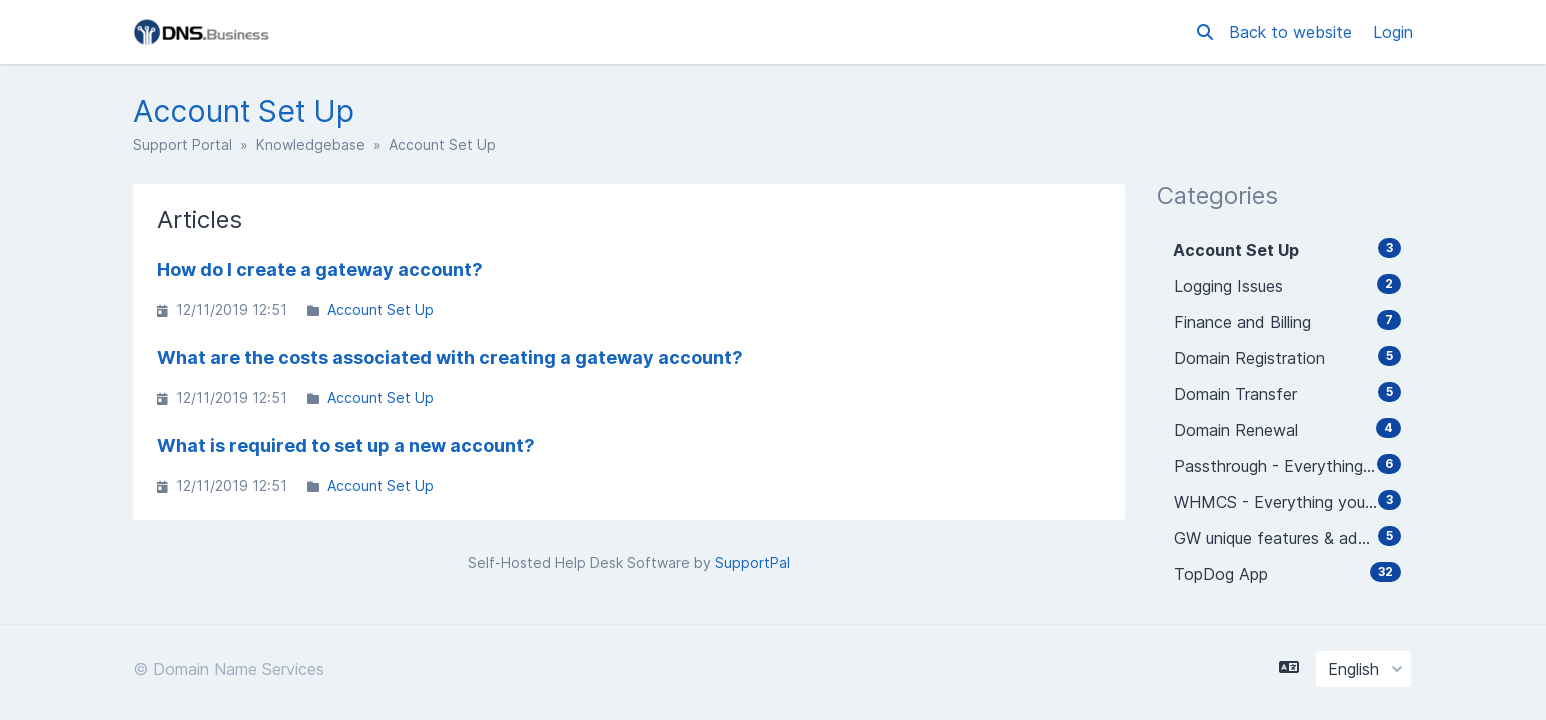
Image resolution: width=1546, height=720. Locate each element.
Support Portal (182, 144)
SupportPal (752, 562)
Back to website (1293, 32)
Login (1393, 32)
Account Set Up (380, 309)
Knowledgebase (310, 144)
